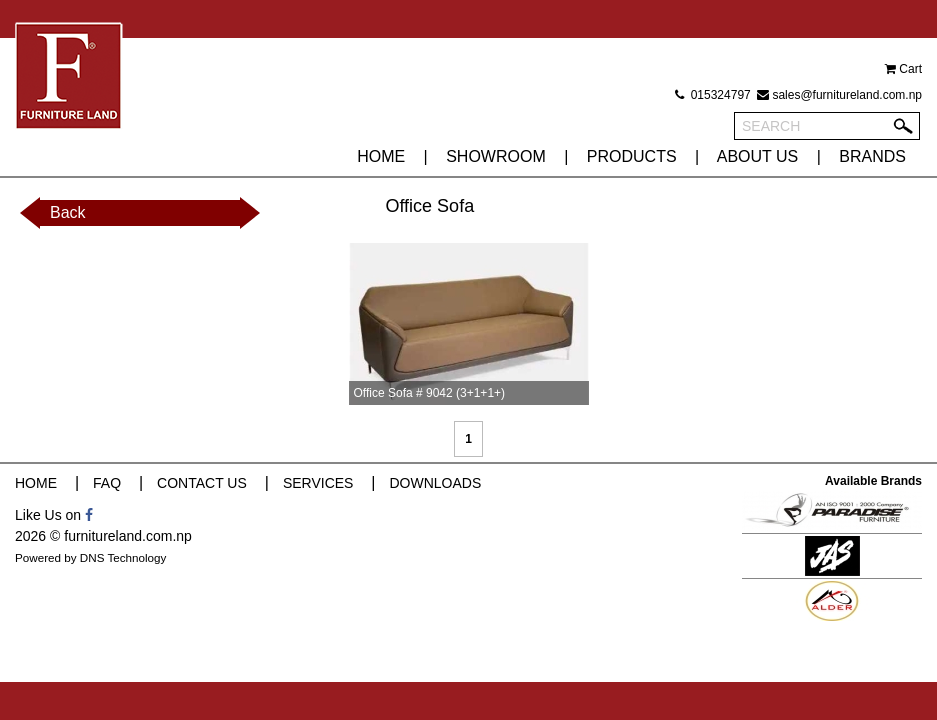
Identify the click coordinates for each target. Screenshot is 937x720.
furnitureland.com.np (128, 536)
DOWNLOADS (435, 483)
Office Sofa (429, 206)
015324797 (712, 95)
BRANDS (872, 156)
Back (68, 212)
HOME (381, 156)
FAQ (107, 483)
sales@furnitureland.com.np (839, 95)
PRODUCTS (632, 156)
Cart (903, 69)
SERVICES (318, 483)
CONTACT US (202, 483)
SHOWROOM (496, 156)
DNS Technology (123, 557)
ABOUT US (758, 156)
